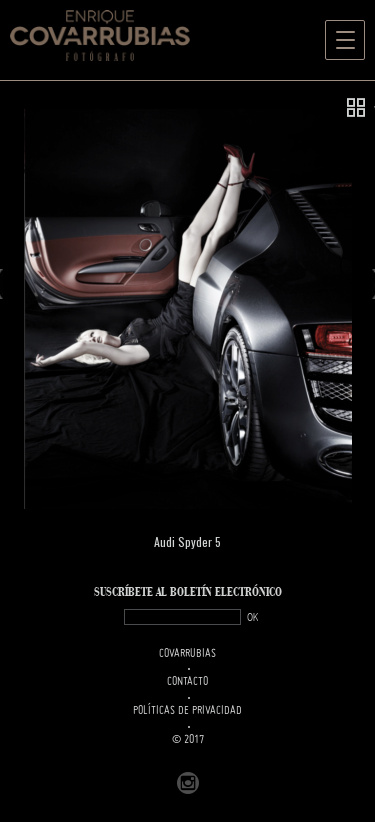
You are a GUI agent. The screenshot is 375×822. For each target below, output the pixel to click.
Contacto (187, 682)
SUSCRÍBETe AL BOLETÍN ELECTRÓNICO (188, 592)
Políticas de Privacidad (187, 711)
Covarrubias (187, 654)
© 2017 (188, 740)
